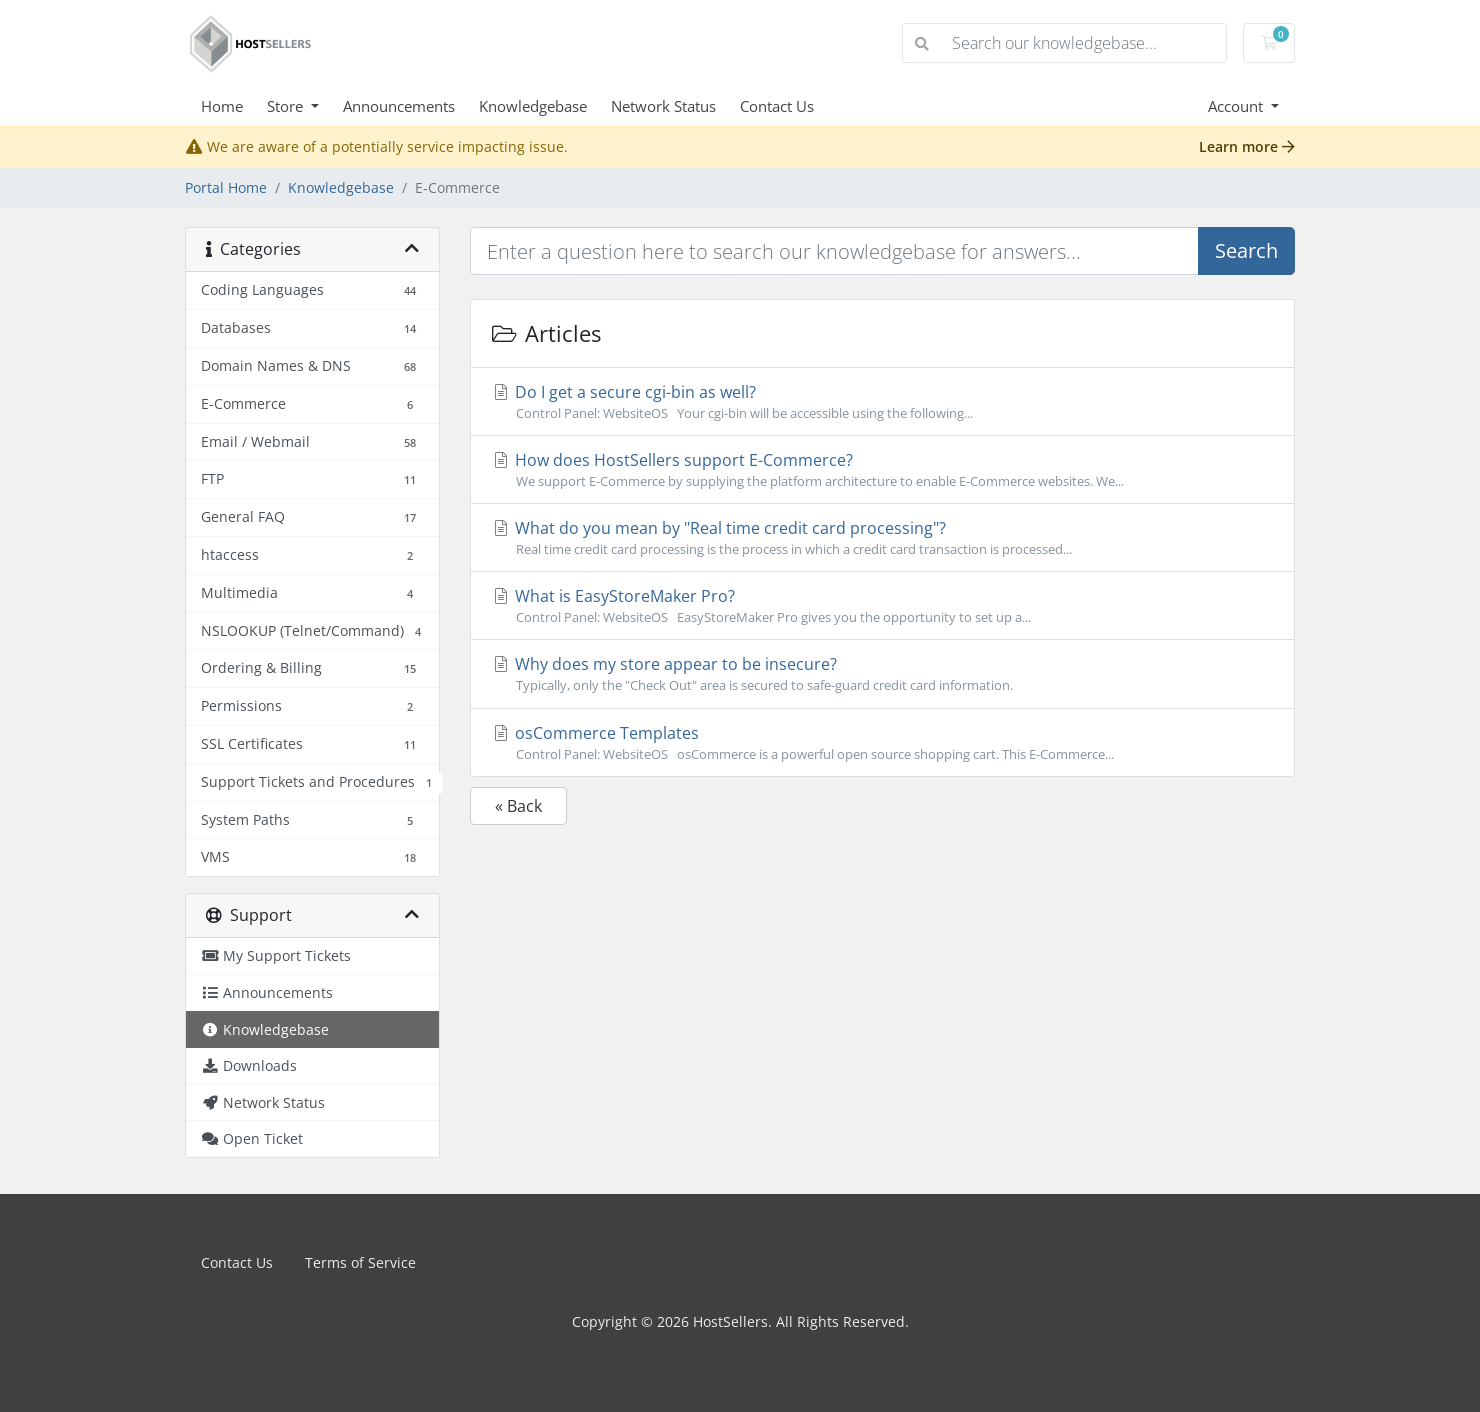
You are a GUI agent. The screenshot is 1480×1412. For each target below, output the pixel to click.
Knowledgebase (533, 106)
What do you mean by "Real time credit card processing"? (882, 538)
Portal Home (226, 187)
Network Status (663, 106)
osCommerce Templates (882, 743)
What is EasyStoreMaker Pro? (882, 606)
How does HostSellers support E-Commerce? (882, 470)
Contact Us (777, 106)
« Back (518, 806)
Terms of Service (360, 1262)
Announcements (399, 106)
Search (1246, 250)
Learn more (1247, 146)
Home (222, 106)
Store (287, 106)
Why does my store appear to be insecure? (882, 674)
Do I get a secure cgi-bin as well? (882, 402)
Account (1237, 106)
